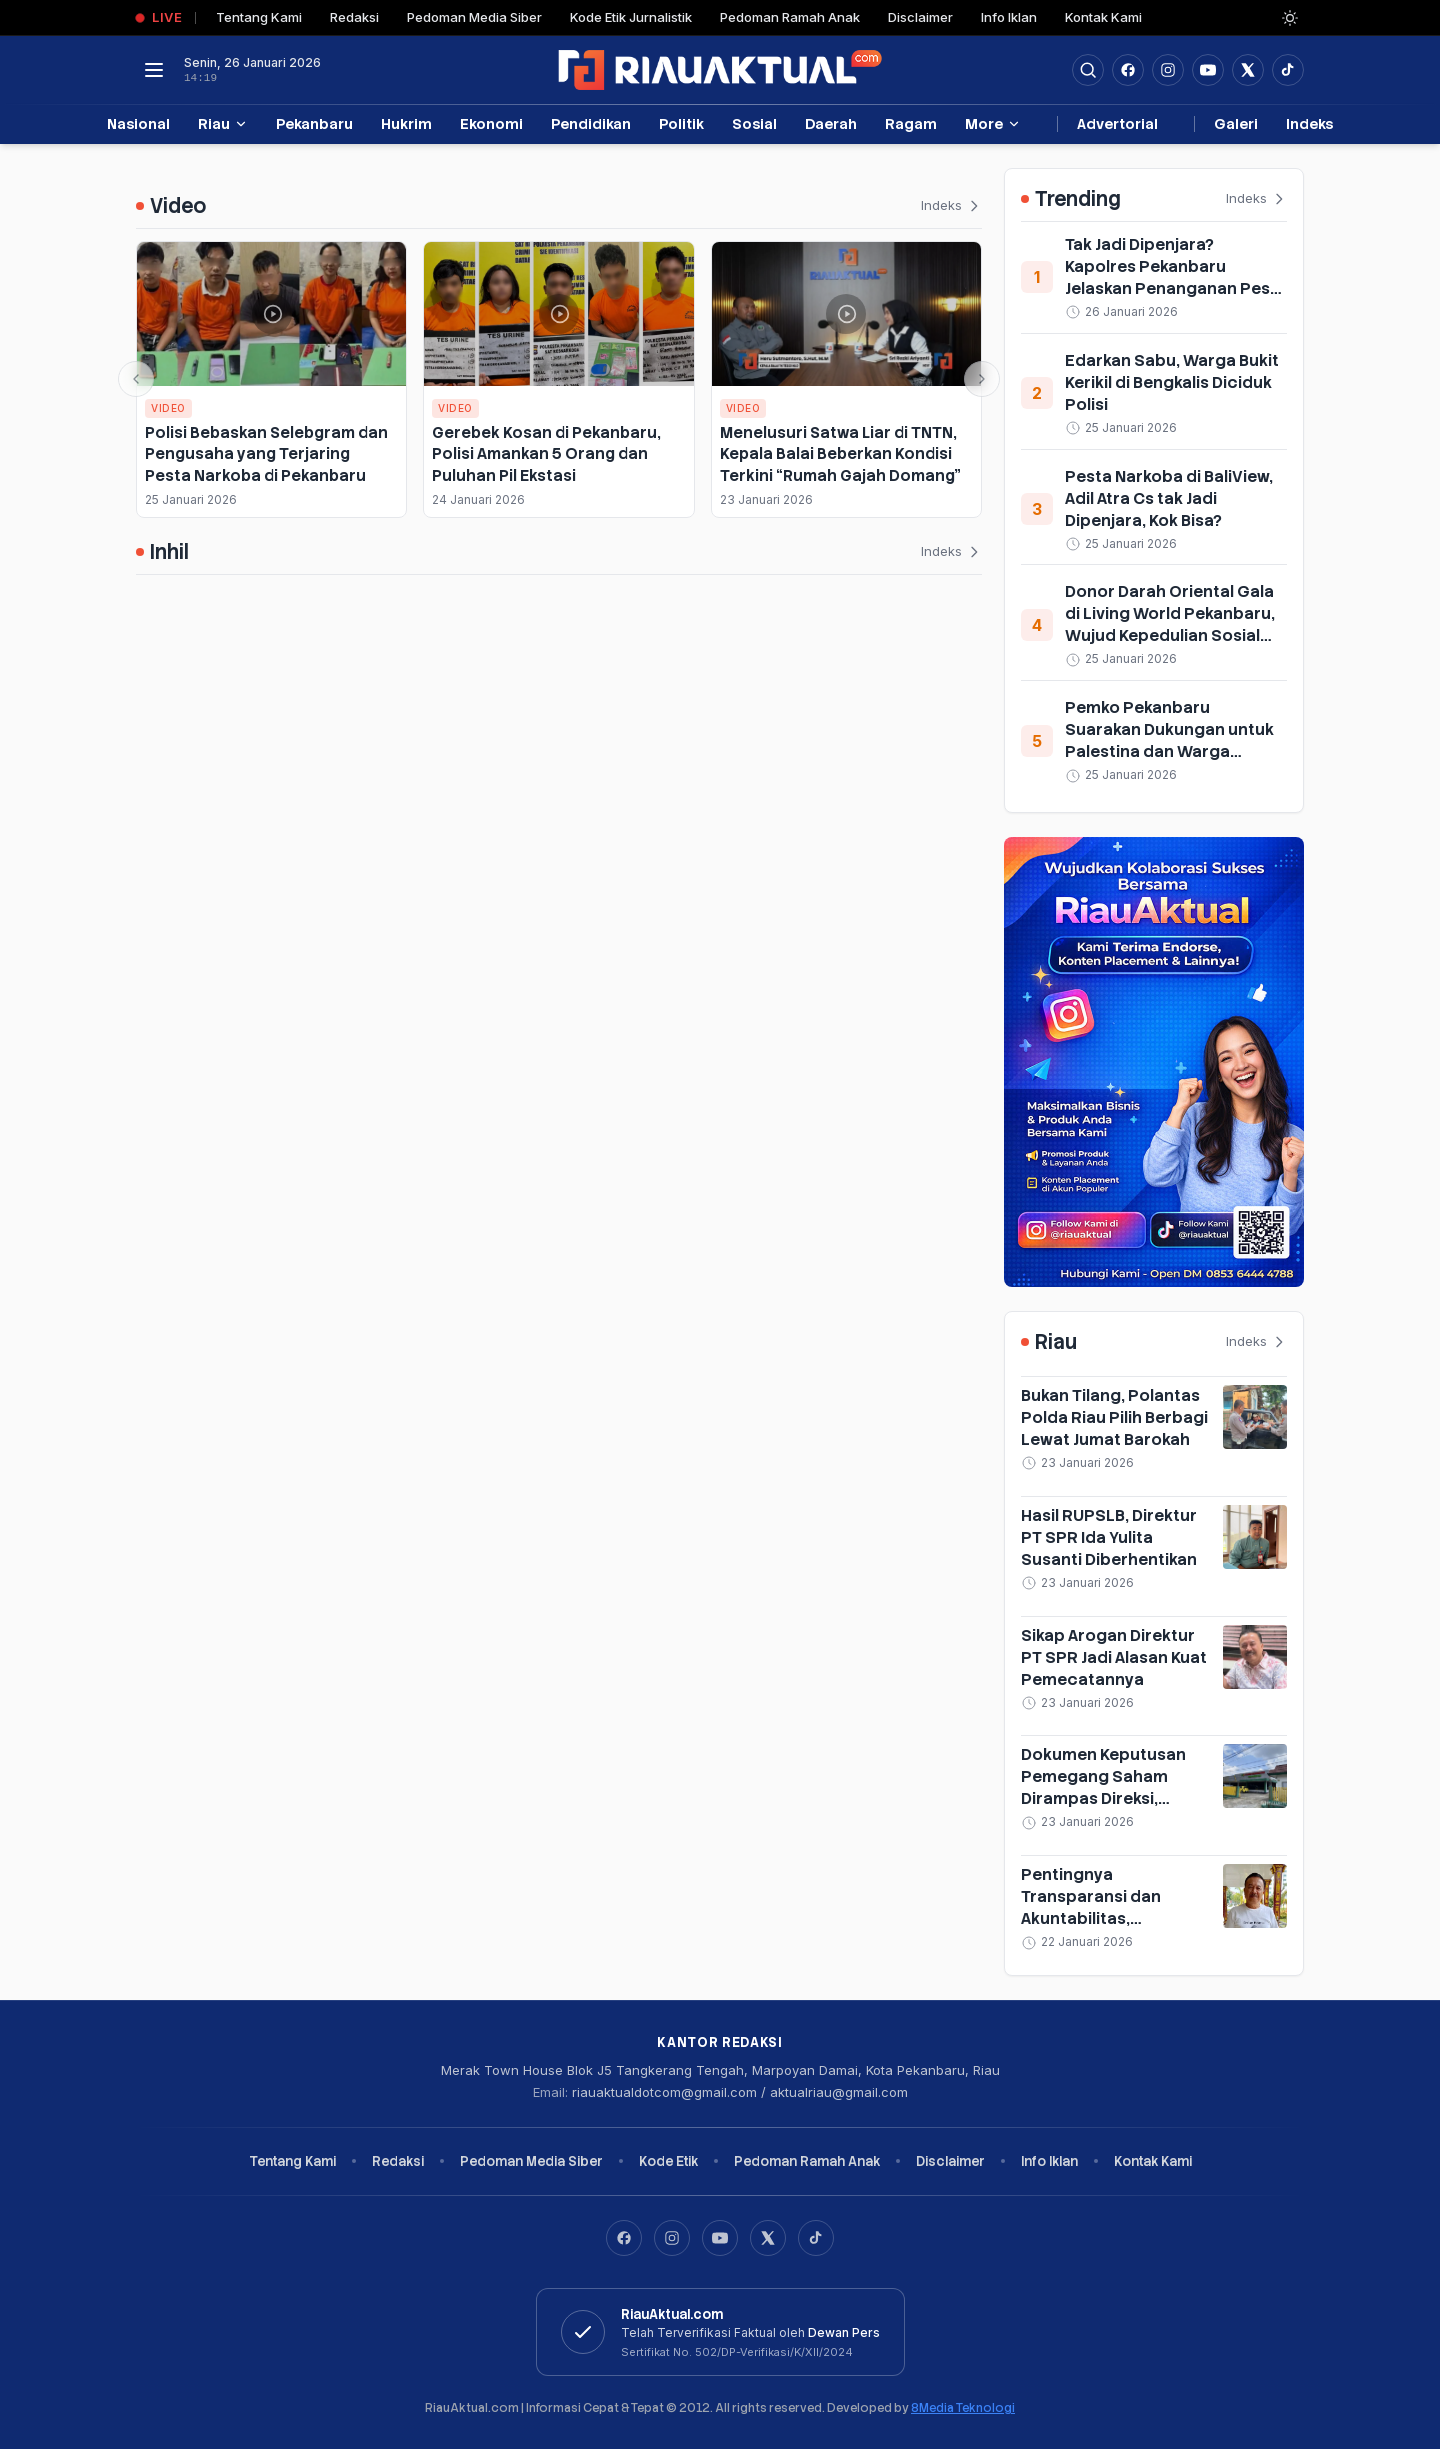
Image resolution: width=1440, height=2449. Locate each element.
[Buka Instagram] (1168, 70)
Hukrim (406, 123)
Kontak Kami (1103, 17)
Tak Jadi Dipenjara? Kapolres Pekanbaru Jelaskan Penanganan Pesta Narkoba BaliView (1176, 277)
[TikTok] (816, 2238)
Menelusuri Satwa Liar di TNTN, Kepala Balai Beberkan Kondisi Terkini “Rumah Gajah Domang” (840, 454)
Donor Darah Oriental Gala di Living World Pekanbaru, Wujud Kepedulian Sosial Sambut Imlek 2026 (1170, 624)
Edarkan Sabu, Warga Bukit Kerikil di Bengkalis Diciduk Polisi (1172, 382)
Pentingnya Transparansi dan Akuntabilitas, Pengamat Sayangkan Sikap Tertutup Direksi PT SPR (1109, 1929)
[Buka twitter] (1248, 70)
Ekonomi (491, 123)
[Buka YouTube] (1208, 70)
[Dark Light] (1290, 18)
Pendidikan (591, 123)
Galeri (1236, 123)
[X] (768, 2238)
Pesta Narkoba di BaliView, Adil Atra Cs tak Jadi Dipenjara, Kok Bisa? (1169, 498)
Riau (223, 123)
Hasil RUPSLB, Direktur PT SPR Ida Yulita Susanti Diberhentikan (1109, 1537)
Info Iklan (1009, 17)
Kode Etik (668, 2161)
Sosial (754, 123)
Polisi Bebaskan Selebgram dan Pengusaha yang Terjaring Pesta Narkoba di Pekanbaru (266, 454)
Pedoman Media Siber (474, 17)
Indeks (1309, 123)
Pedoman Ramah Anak (790, 17)
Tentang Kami (259, 17)
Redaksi (354, 17)
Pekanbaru (314, 123)
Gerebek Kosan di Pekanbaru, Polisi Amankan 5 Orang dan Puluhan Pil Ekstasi (546, 454)
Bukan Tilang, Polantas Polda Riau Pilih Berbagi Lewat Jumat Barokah (1114, 1417)
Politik (681, 123)
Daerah (831, 123)
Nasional (138, 123)
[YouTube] (720, 2238)
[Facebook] (1128, 70)
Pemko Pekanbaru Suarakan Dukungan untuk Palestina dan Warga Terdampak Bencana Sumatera (1169, 751)
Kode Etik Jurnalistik (631, 17)
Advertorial (1117, 123)
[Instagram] (672, 2238)
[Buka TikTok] (1288, 70)
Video (168, 408)
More (993, 123)
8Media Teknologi (963, 2408)
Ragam (911, 123)
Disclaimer (920, 17)
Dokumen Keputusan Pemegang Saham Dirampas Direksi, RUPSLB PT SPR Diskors (1113, 1787)
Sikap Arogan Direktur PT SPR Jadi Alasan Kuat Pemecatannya (1114, 1657)
